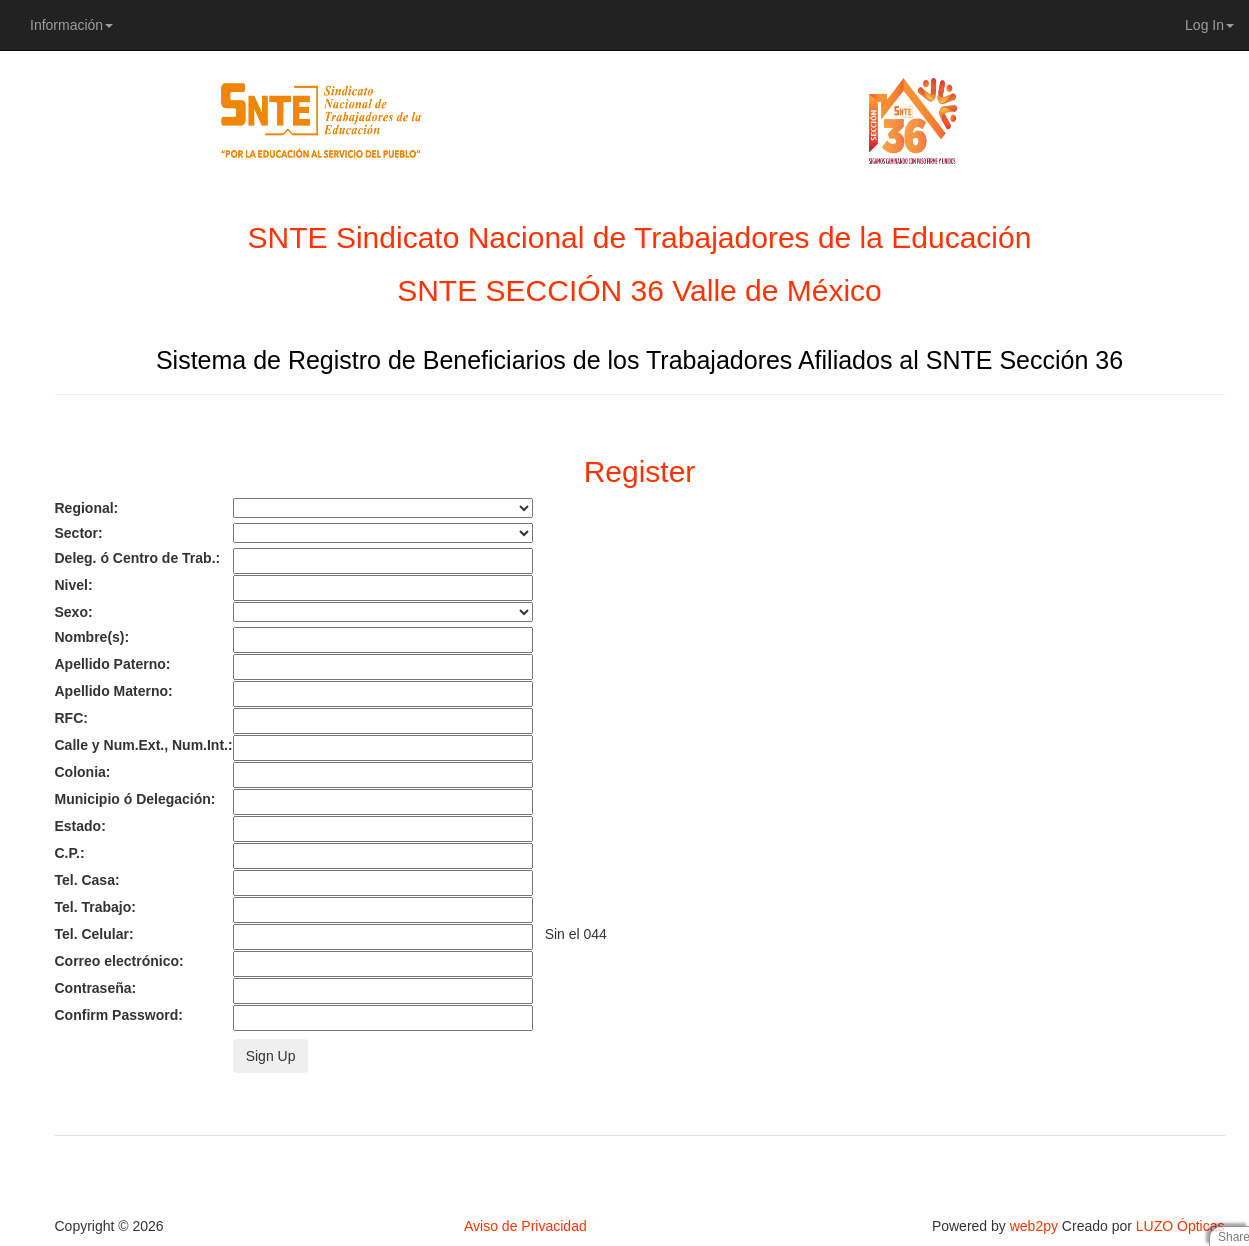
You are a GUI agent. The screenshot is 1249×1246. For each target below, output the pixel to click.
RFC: (71, 718)
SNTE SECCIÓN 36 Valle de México (639, 290)
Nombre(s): (92, 637)
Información (71, 25)
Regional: (87, 508)
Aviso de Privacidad (525, 1226)
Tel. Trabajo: (95, 907)
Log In (1209, 25)
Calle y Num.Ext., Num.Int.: (144, 745)
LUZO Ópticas (1180, 1226)
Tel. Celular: (94, 934)
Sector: (79, 533)
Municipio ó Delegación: (135, 799)
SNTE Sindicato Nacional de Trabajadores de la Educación (640, 237)
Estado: (80, 826)
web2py (1034, 1226)
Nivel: (74, 585)
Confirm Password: (119, 1015)
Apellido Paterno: (113, 664)
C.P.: (70, 853)
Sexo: (74, 612)
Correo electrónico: (119, 961)
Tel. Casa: (87, 880)
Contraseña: (96, 988)
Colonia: (83, 772)
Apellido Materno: (114, 691)
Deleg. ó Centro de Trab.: (138, 558)
